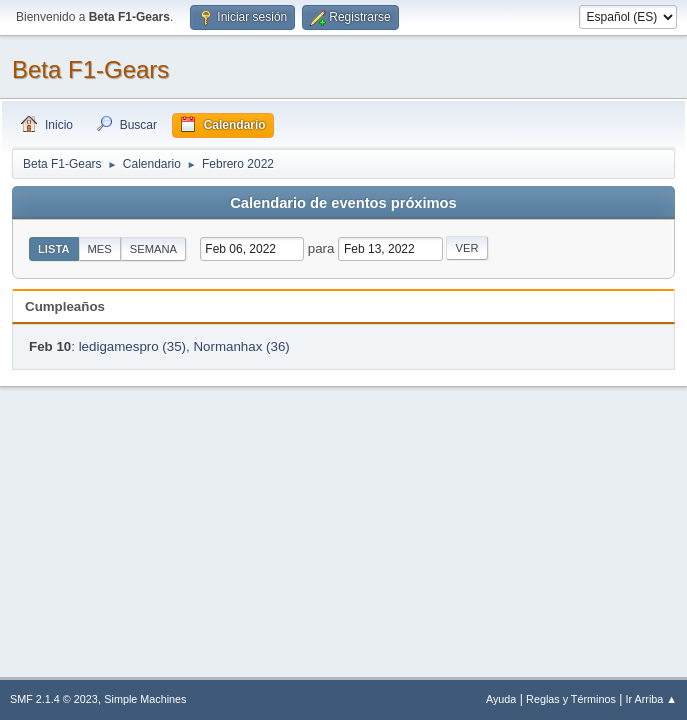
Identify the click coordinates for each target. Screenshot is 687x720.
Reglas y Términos (571, 699)
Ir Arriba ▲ (651, 699)
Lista (54, 249)
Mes (100, 249)
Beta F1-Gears (90, 69)
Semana (153, 249)
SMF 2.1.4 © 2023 (54, 699)
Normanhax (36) (241, 346)
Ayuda (501, 699)
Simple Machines (145, 699)
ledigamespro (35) (132, 346)
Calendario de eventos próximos (343, 203)
